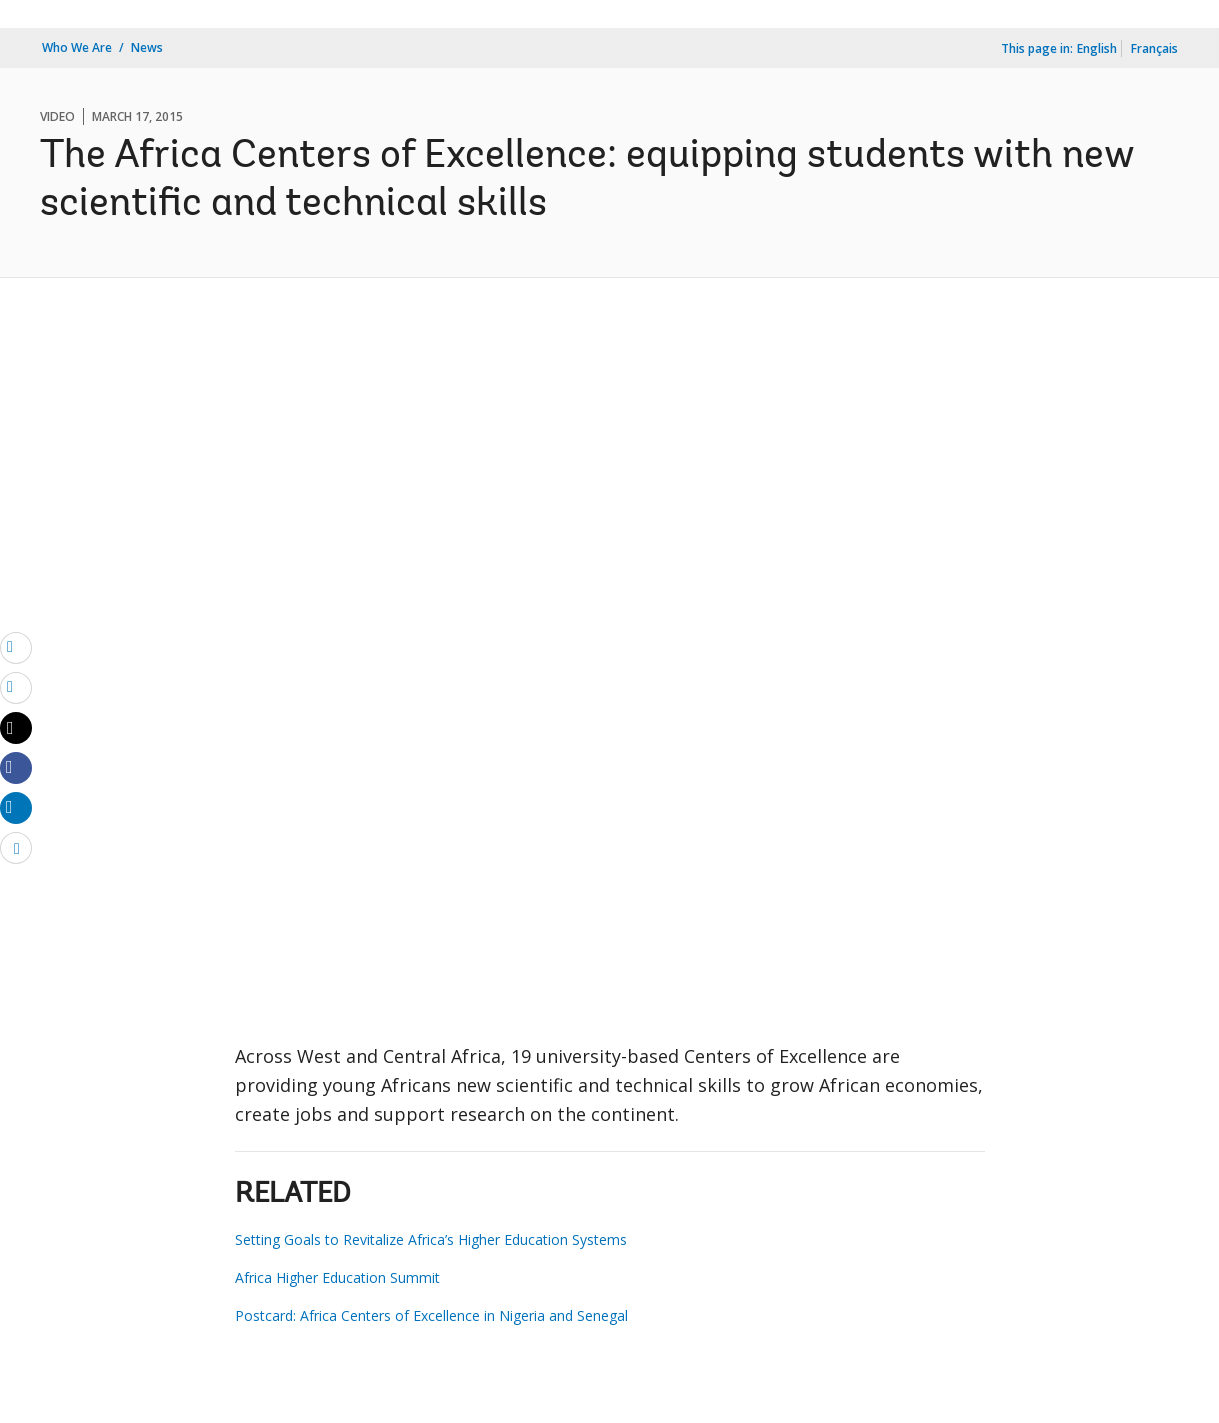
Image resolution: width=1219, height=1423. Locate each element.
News (147, 47)
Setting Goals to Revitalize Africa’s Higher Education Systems (431, 1239)
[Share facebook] (16, 767)
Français (1154, 48)
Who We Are (77, 47)
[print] (16, 687)
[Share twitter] (16, 728)
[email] (16, 647)
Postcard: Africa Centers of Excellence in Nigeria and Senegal (431, 1315)
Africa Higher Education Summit (337, 1277)
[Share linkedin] (16, 807)
